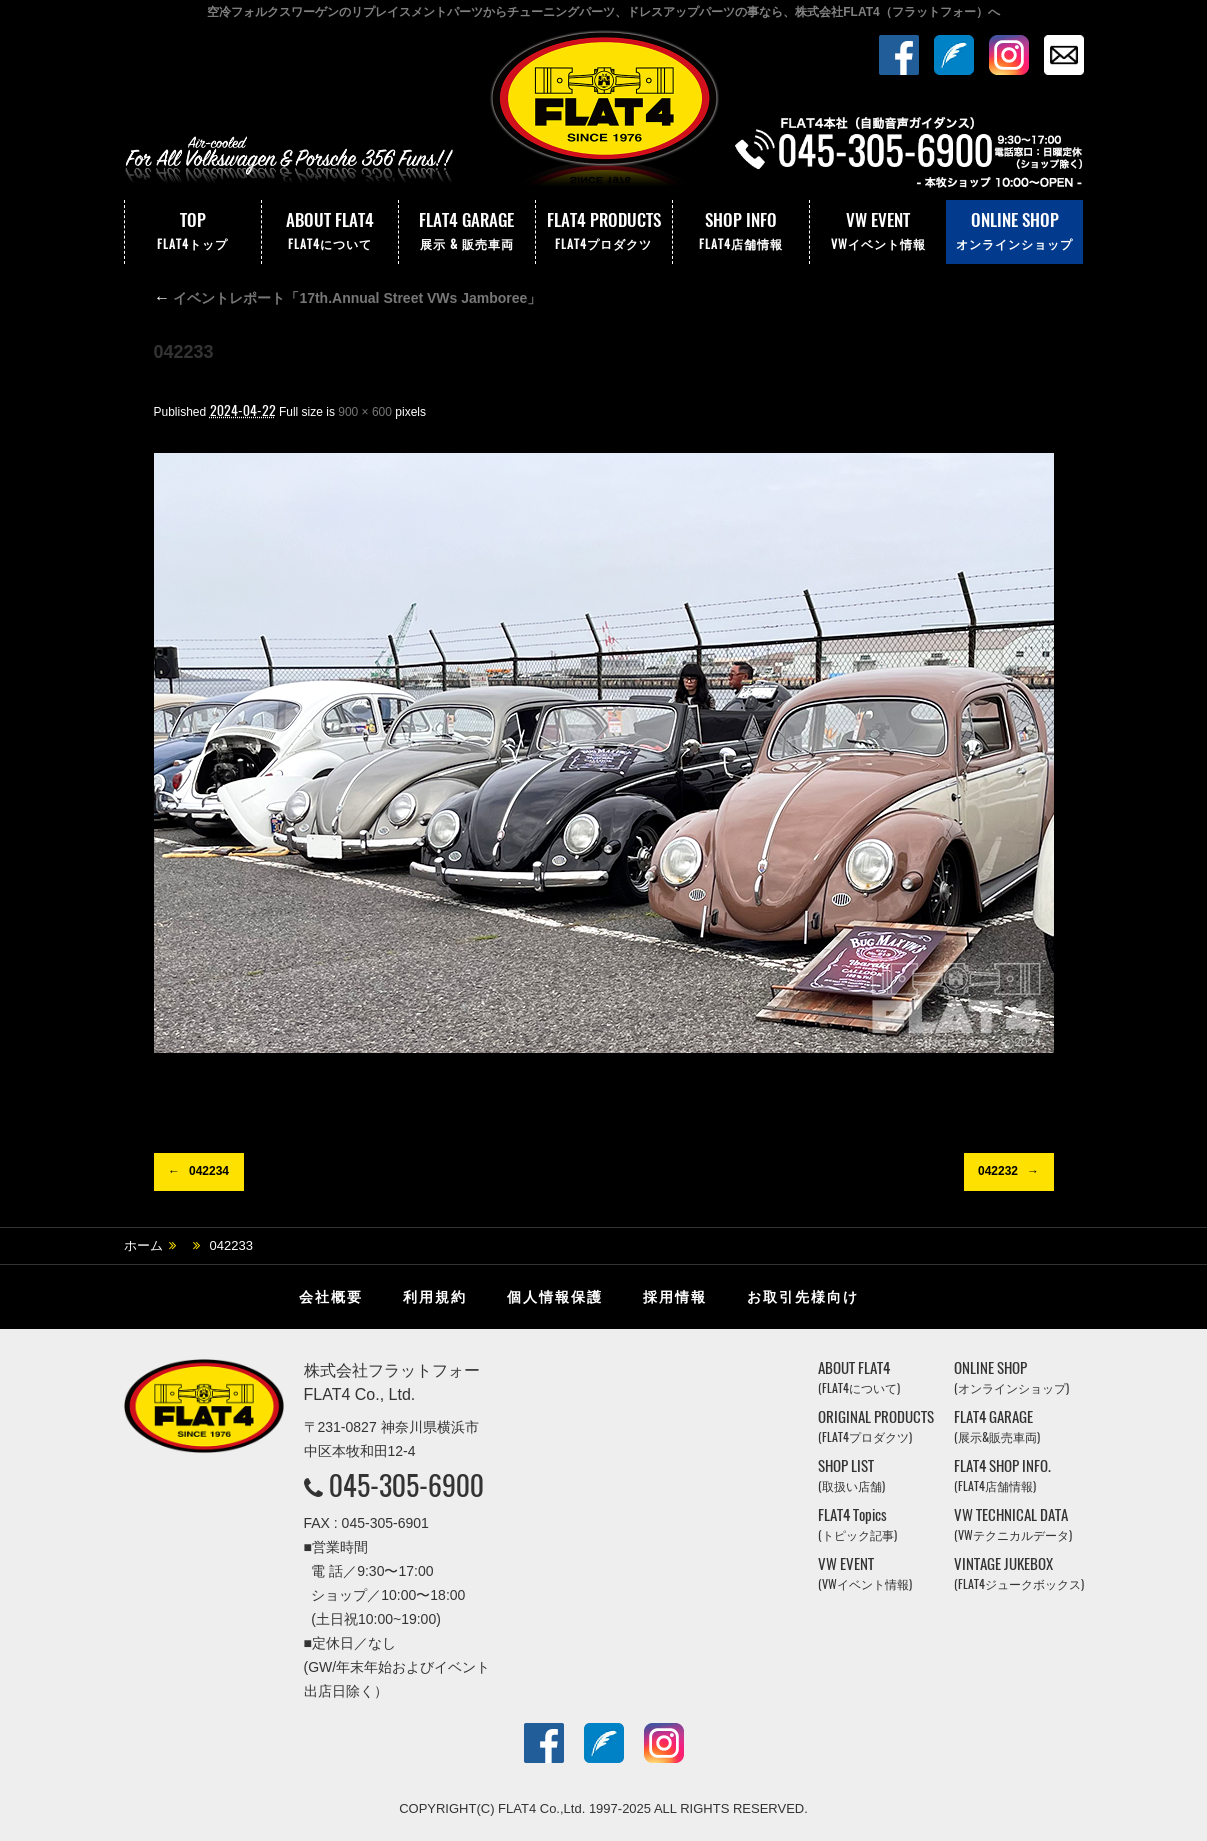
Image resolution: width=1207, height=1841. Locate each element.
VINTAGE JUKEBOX (1019, 1573)
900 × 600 (365, 412)
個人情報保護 (555, 1297)
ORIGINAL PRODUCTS (876, 1426)
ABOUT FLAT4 (330, 232)
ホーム (143, 1245)
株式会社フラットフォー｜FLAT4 (604, 113)
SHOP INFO (741, 232)
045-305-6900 (406, 1485)
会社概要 (331, 1297)
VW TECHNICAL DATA (1013, 1524)
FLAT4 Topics (857, 1524)
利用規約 (435, 1297)
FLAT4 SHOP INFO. (1002, 1475)
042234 (209, 1171)
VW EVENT (878, 232)
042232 (998, 1171)
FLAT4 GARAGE (467, 232)
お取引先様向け (803, 1297)
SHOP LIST (851, 1475)
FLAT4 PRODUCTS (604, 232)
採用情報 (675, 1297)
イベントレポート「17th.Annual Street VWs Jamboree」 (348, 298)
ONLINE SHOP (1014, 232)
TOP (193, 232)
